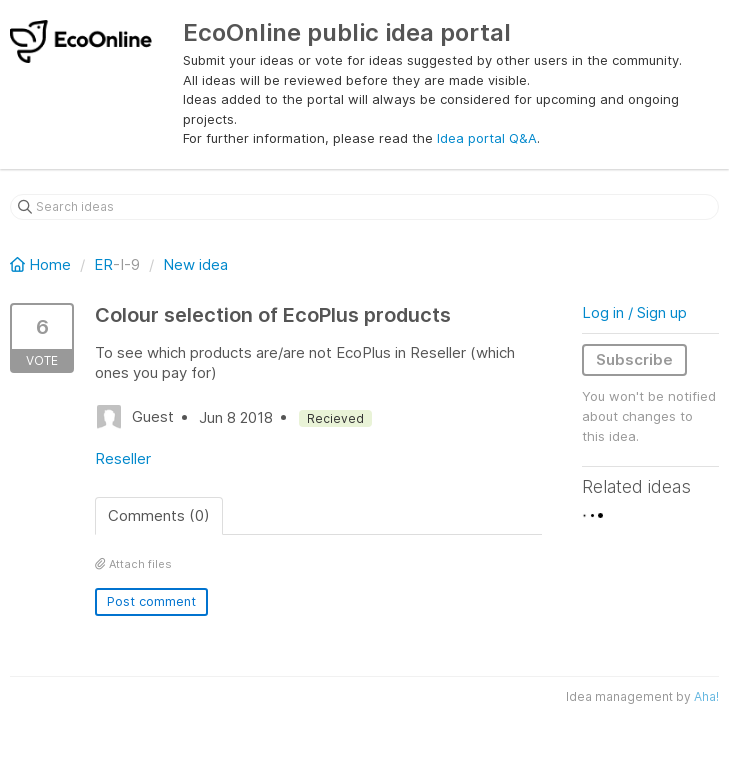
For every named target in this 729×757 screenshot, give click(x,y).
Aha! (706, 696)
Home (42, 264)
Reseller (123, 458)
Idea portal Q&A (487, 138)
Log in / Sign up (634, 312)
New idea (195, 264)
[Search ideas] (364, 207)
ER (103, 264)
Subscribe (634, 359)
